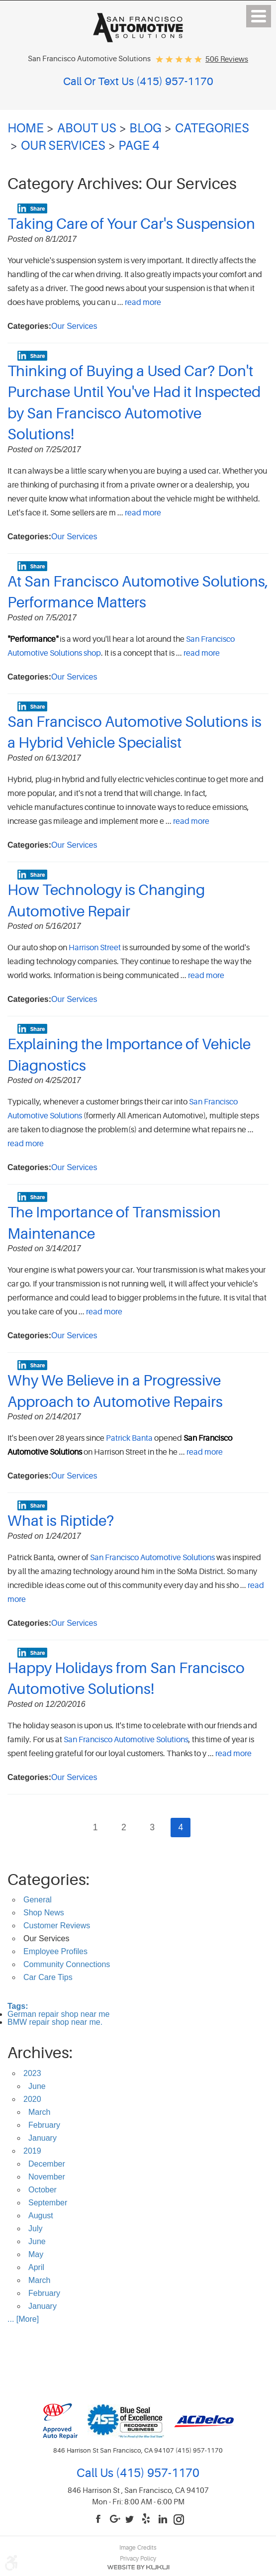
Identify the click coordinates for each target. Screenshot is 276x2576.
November (46, 2177)
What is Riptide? (60, 1520)
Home (25, 128)
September (47, 2202)
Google (115, 2519)
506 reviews (226, 59)
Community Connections (66, 1964)
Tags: (17, 2006)
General (37, 1899)
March (39, 2112)
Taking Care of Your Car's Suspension (131, 223)
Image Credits (138, 2547)
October (42, 2189)
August (40, 2215)
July (35, 2228)
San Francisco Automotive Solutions (152, 1557)
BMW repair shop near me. (54, 2022)
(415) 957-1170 (156, 2473)
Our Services (63, 146)
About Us (86, 128)
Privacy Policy (138, 2558)
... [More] (23, 2319)
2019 (32, 2151)
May (35, 2254)
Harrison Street (95, 947)
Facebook (99, 2519)
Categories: (48, 1880)
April (36, 2267)
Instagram (179, 2519)
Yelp (147, 2519)
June (37, 2086)
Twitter (131, 2519)
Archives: (40, 2053)
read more (143, 302)
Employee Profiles (55, 1951)
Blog (145, 128)
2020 (32, 2099)
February (44, 2125)
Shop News (43, 1912)
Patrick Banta (129, 1438)
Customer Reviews (56, 1925)
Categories (212, 128)
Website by (138, 2567)
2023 (32, 2073)
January (42, 2138)
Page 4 (138, 146)
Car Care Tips (48, 1977)
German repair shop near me (58, 2014)
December (46, 2164)
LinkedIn (163, 2519)
